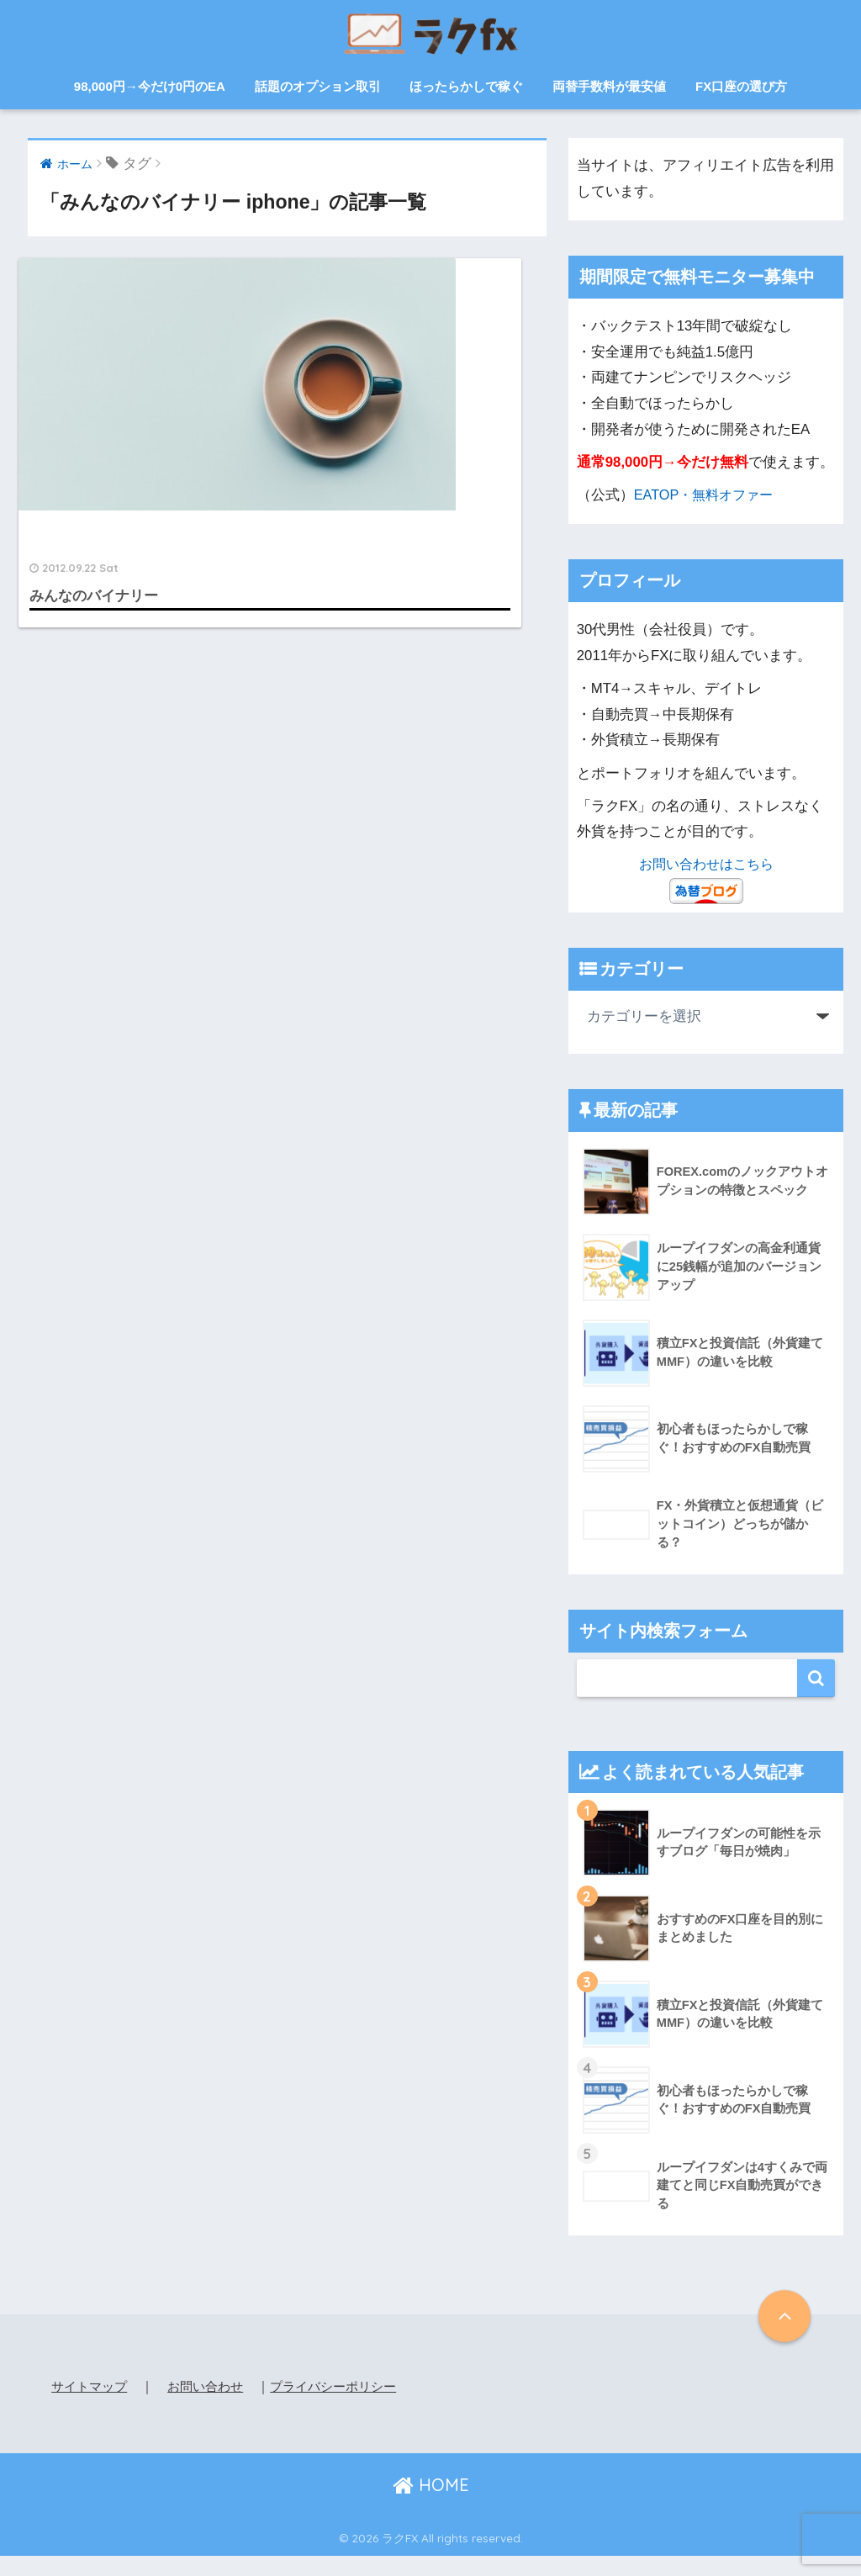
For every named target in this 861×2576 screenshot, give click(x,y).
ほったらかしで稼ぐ (466, 86)
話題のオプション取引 (318, 86)
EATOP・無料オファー (707, 495)
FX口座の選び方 (741, 86)
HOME (431, 2504)
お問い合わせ (212, 2386)
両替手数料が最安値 (609, 86)
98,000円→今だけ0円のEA (149, 86)
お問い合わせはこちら (706, 864)
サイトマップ (91, 2386)
